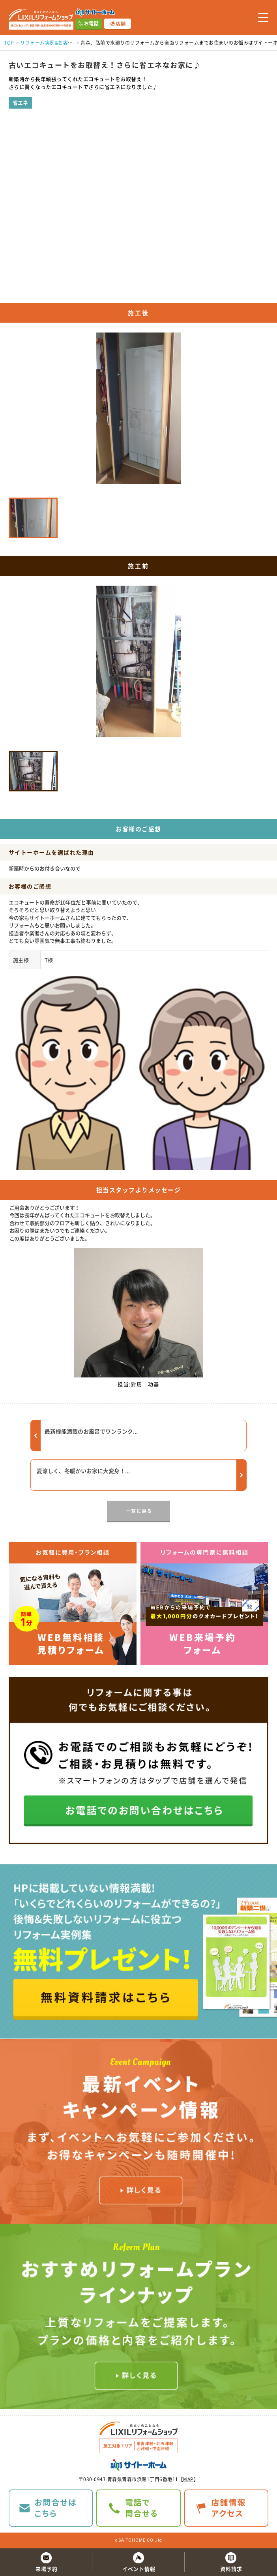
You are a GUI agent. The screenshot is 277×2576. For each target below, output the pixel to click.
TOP (9, 42)
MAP (188, 2479)
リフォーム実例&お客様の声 (51, 42)
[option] (138, 664)
